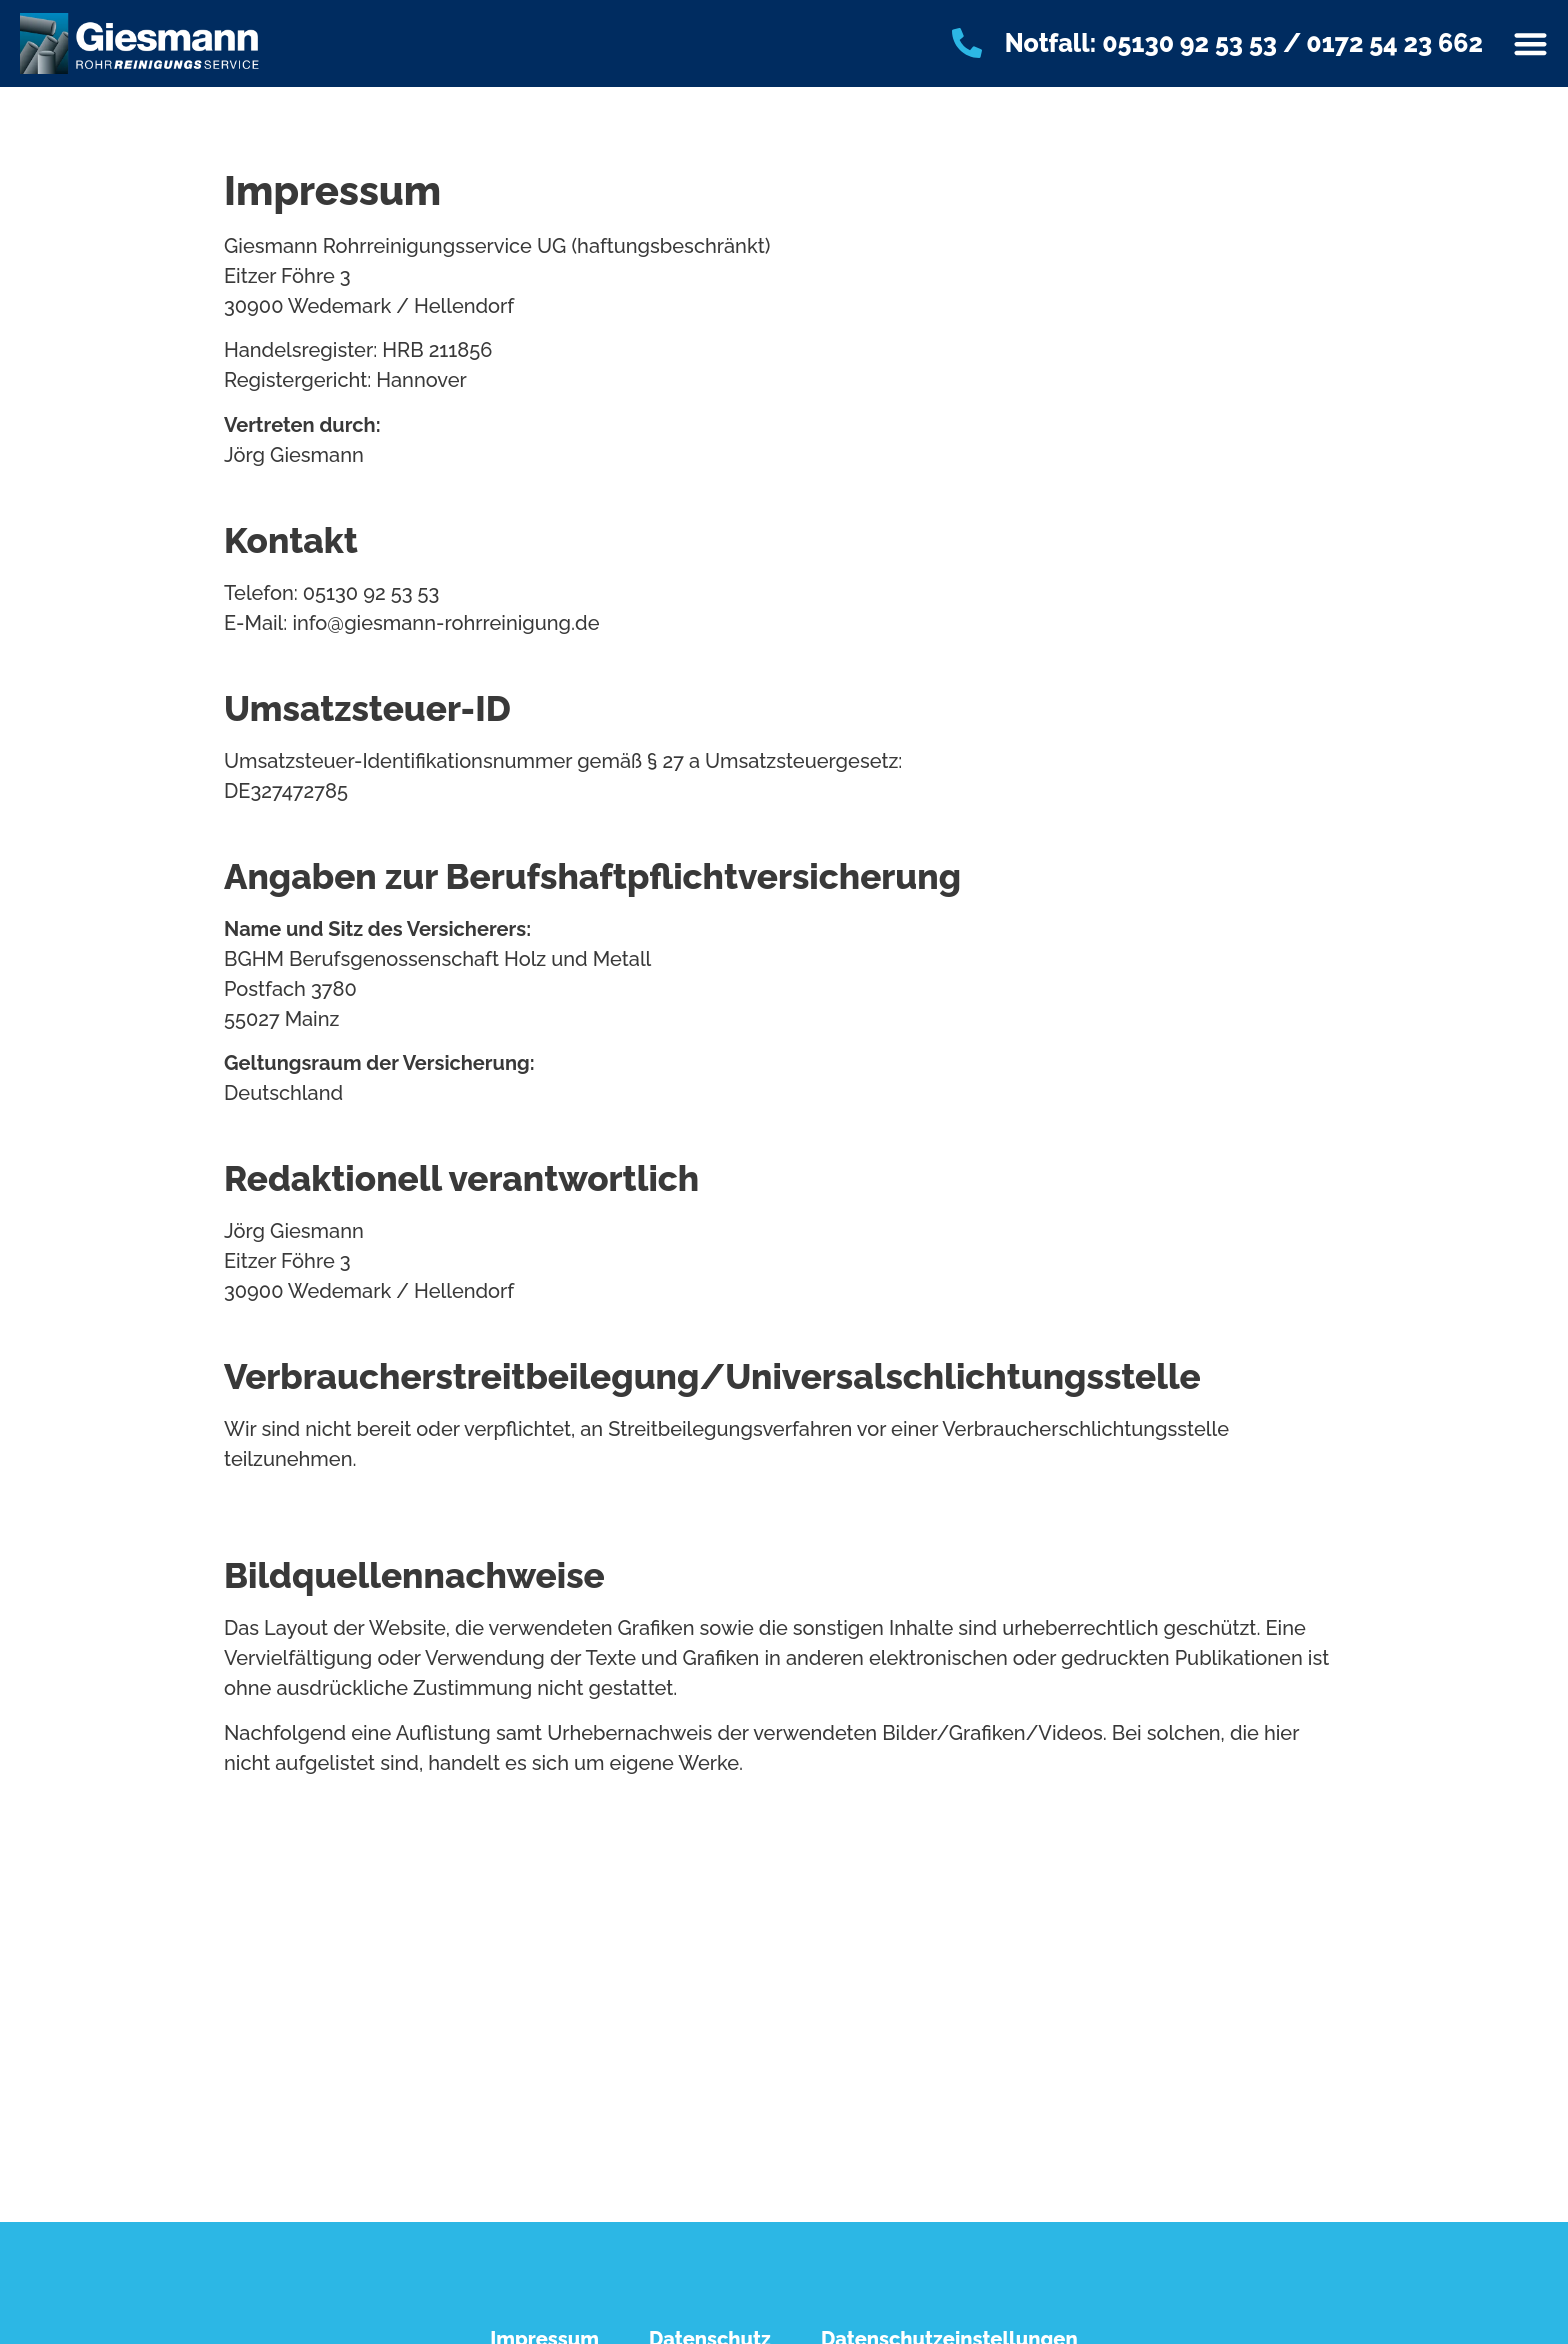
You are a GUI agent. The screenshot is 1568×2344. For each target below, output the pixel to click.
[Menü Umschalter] (1530, 43)
